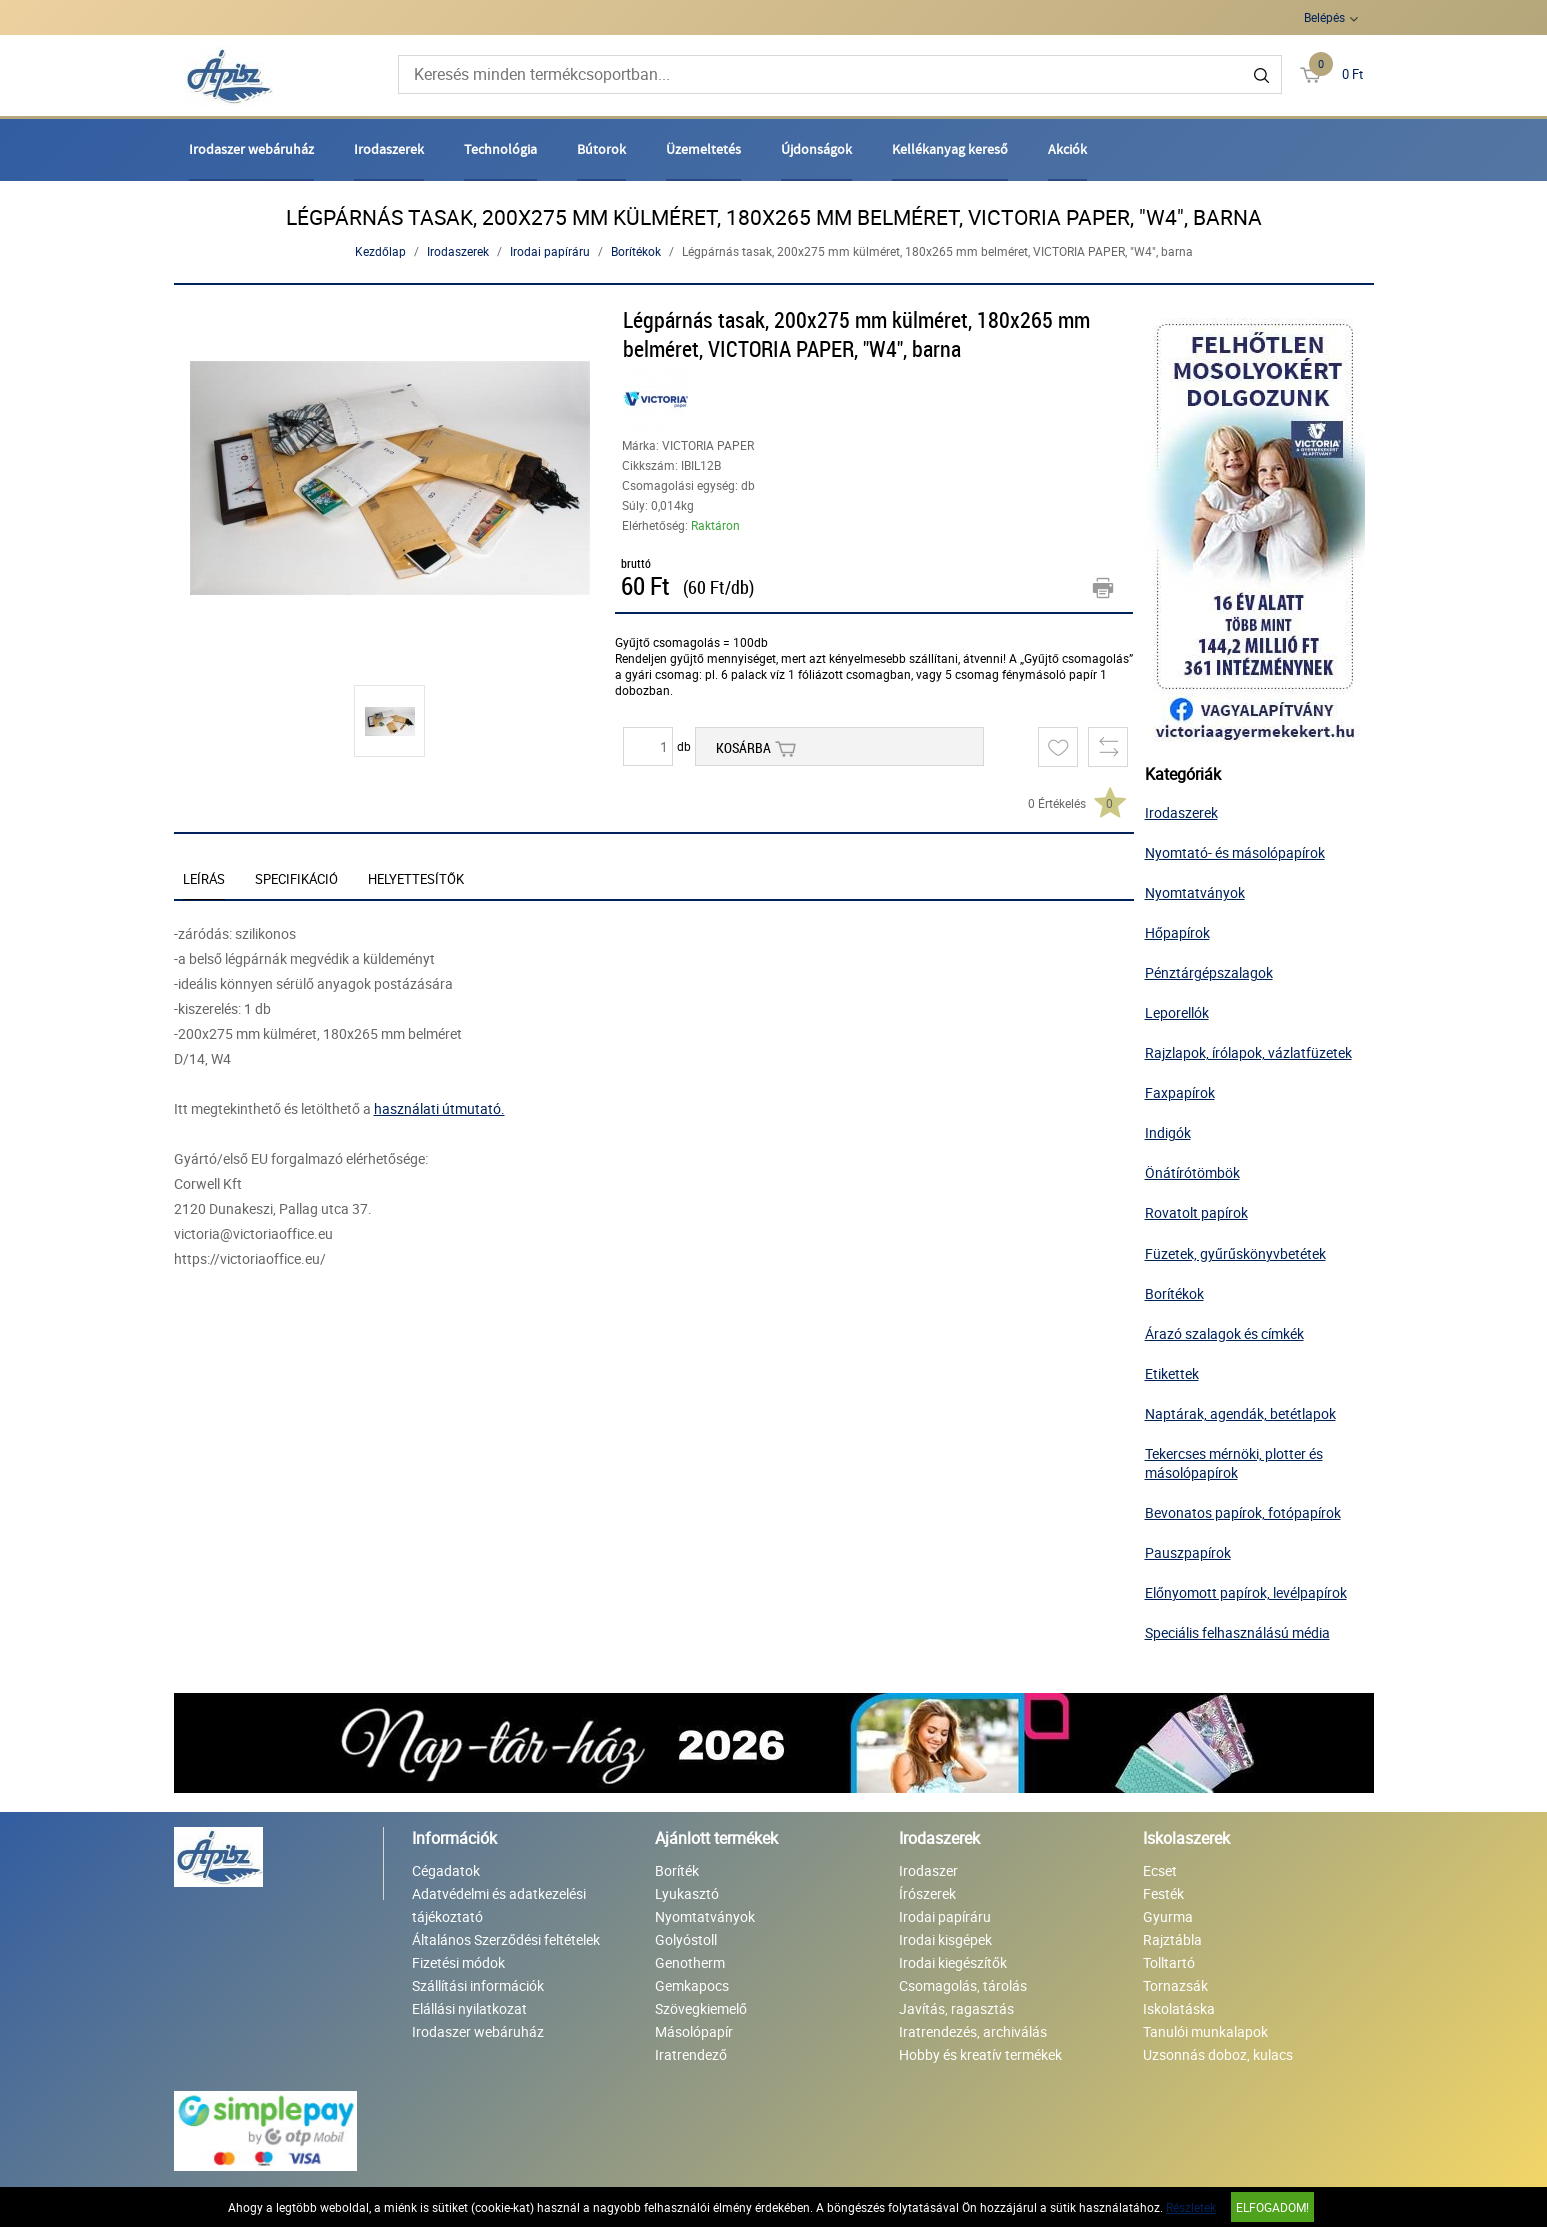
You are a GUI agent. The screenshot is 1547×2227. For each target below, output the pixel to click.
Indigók (1168, 1132)
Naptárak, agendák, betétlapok (1240, 1413)
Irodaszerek (389, 149)
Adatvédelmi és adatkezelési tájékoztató (499, 1905)
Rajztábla (1172, 1939)
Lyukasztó (687, 1893)
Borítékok (636, 251)
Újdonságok (816, 149)
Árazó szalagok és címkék (1224, 1333)
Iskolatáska (1179, 2008)
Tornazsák (1175, 1985)
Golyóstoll (686, 1939)
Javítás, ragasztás (956, 2008)
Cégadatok (446, 1870)
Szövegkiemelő (701, 2008)
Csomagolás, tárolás (963, 1985)
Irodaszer (928, 1870)
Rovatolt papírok (1196, 1212)
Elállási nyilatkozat (469, 2008)
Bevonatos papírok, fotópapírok (1243, 1512)
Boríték (677, 1870)
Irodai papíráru (550, 251)
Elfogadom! (1272, 2207)
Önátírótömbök (1192, 1172)
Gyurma (1168, 1916)
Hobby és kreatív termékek (980, 2054)
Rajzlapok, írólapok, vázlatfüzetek (1248, 1052)
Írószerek (927, 1893)
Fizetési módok (458, 1962)
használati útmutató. (439, 1108)
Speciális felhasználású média (1237, 1632)
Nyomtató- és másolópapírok (1235, 852)
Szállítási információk (478, 1985)
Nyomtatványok (1195, 892)
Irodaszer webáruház (251, 149)
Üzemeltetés (703, 149)
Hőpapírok (1177, 932)
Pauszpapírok (1188, 1552)
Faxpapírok (1180, 1092)
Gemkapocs (692, 1985)
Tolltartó (1169, 1962)
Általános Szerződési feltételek (506, 1939)
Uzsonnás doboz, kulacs (1218, 2054)
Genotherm (690, 1962)
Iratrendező (691, 2054)
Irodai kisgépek (945, 1939)
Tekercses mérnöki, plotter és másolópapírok (1234, 1463)
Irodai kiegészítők (953, 1962)
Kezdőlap (380, 251)
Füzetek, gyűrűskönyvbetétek (1235, 1253)
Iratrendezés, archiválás (973, 2031)
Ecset (1160, 1870)
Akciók (1067, 149)
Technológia (500, 149)
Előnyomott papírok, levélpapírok (1246, 1592)
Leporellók (1177, 1012)
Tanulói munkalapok (1205, 2031)
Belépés (1324, 17)
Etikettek (1172, 1373)
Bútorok (601, 149)
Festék (1163, 1893)
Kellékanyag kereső (950, 149)
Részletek (1191, 2207)
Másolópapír (694, 2031)
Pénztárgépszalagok (1209, 972)
